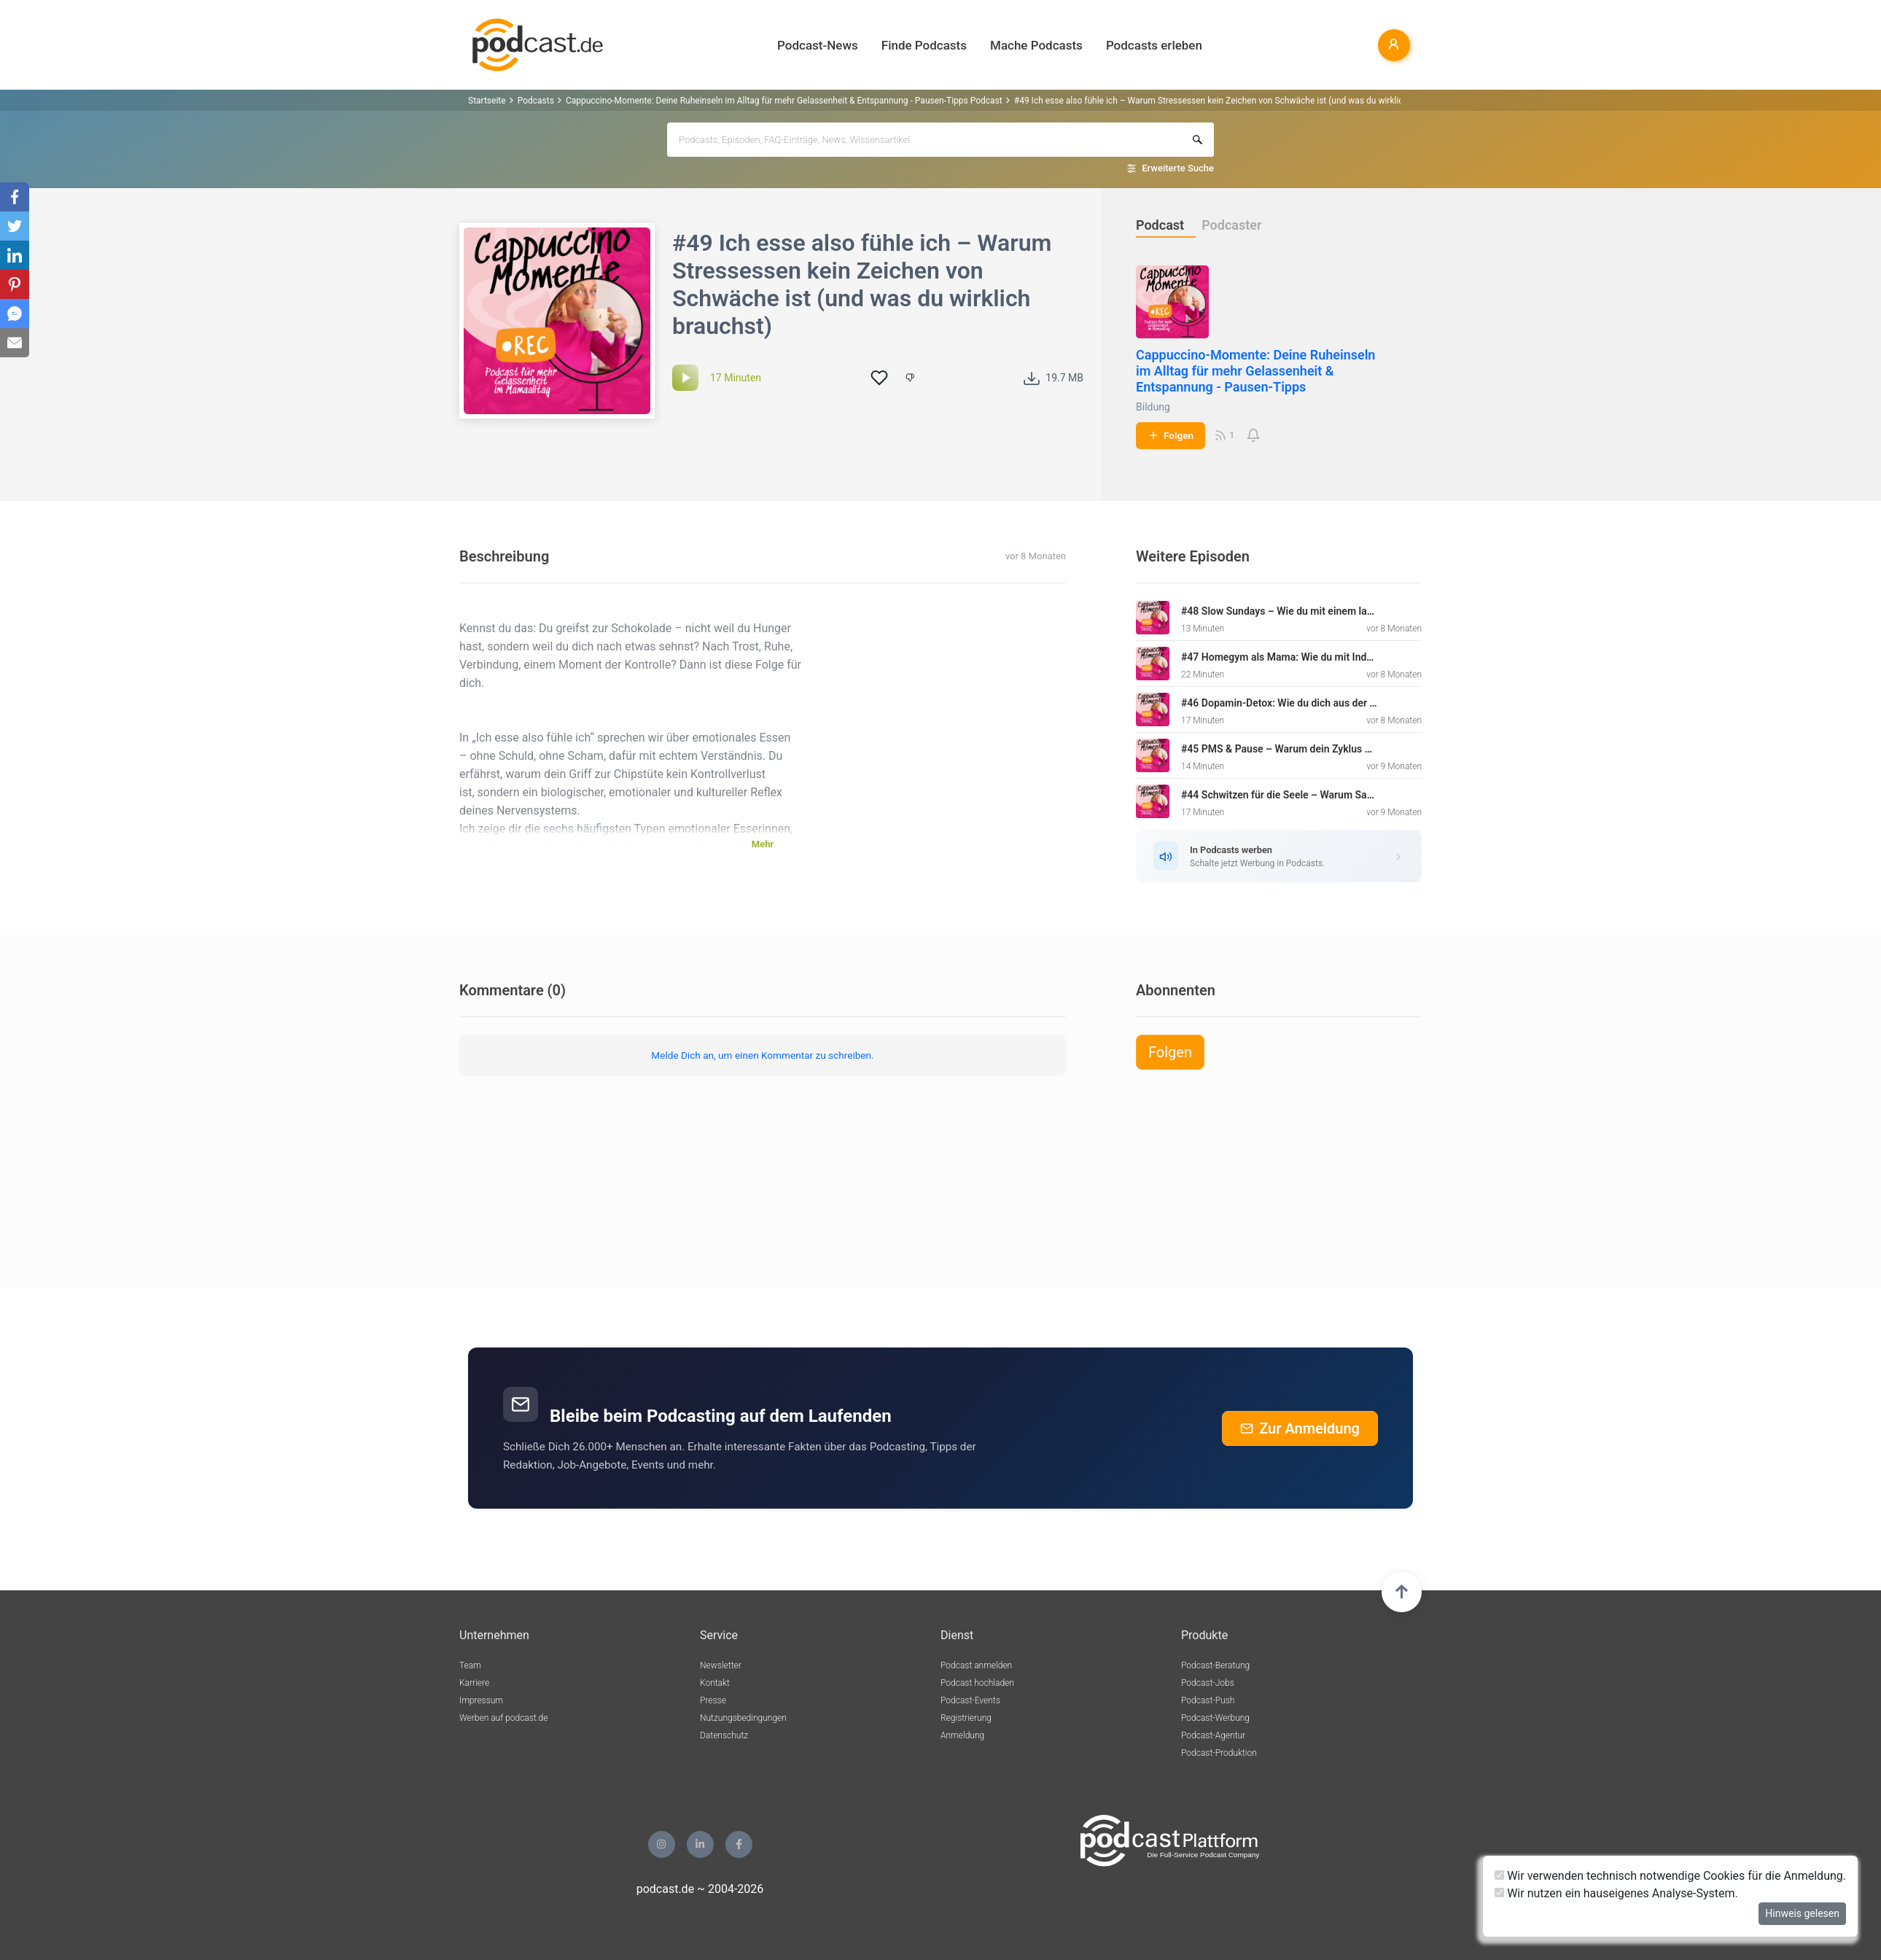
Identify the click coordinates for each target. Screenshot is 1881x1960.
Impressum (481, 1700)
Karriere (474, 1683)
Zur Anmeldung (1300, 1428)
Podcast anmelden (976, 1665)
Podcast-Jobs (1207, 1683)
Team (470, 1665)
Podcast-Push (1207, 1700)
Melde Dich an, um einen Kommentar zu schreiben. (762, 1055)
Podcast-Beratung (1215, 1665)
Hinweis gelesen (1802, 1913)
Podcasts (536, 101)
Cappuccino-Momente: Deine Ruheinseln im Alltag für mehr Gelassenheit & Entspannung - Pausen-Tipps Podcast (784, 101)
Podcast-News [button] (817, 45)
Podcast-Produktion (1219, 1753)
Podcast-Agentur (1213, 1735)
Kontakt (715, 1683)
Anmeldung (962, 1735)
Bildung (1153, 407)
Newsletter (720, 1665)
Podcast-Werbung (1215, 1718)
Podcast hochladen (977, 1683)
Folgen (1170, 435)
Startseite (487, 101)
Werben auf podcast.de (503, 1718)
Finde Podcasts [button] (924, 45)
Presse (713, 1700)
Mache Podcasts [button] (1036, 45)
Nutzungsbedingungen (743, 1718)
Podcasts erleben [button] (1154, 45)
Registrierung (966, 1718)
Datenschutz (724, 1735)
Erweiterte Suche (1178, 168)
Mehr (763, 844)
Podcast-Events (970, 1700)
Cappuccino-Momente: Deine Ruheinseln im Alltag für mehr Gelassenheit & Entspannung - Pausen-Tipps (1255, 370)
